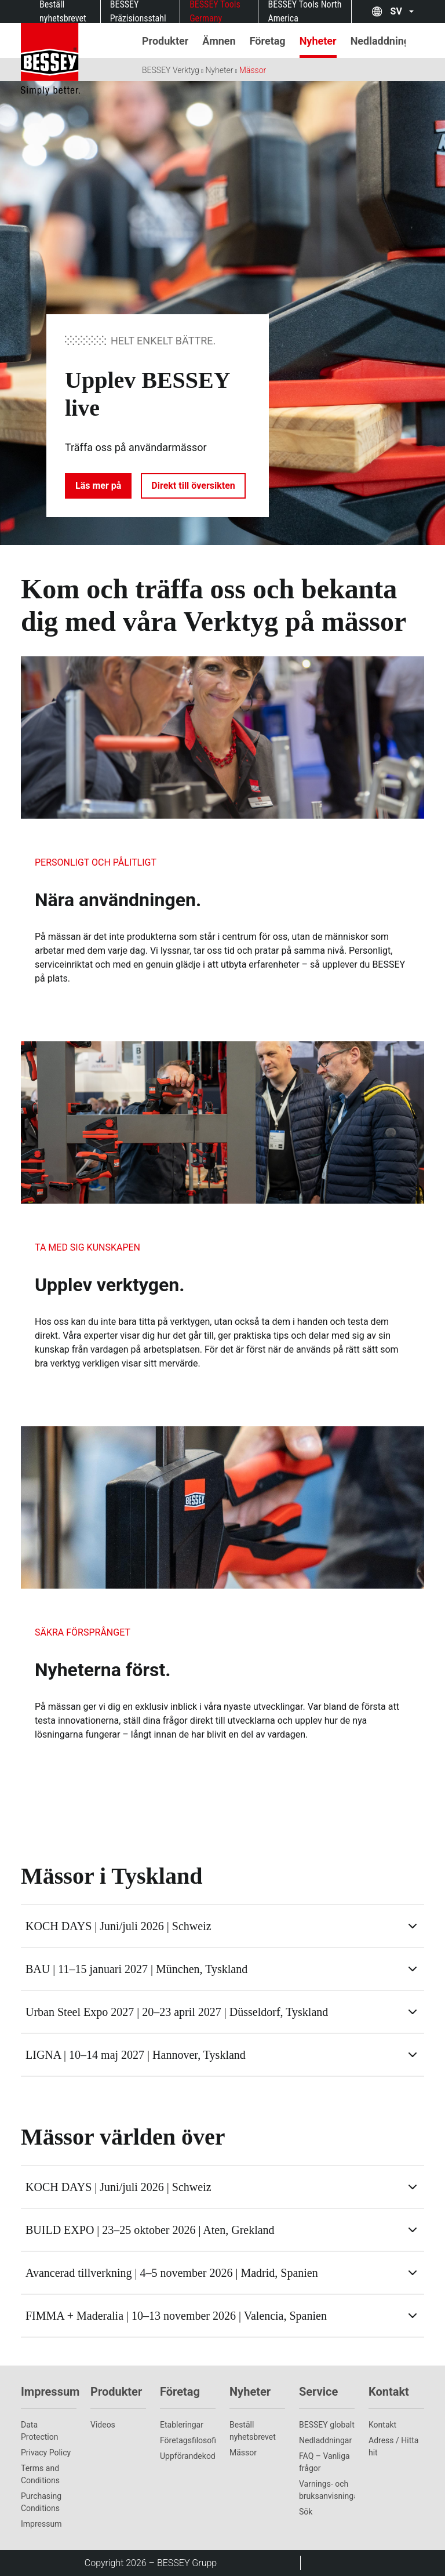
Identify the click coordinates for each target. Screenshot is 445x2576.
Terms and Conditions (40, 2474)
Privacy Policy (46, 2452)
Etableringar (181, 2424)
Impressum (41, 2523)
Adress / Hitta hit (393, 2446)
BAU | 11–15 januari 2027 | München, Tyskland (136, 1969)
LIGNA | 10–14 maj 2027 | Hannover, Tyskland (135, 2054)
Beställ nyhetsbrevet (252, 2430)
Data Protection (39, 2430)
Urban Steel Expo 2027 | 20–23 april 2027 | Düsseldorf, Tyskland (176, 2011)
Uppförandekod (188, 2456)
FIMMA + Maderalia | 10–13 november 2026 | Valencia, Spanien (176, 2315)
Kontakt (382, 2424)
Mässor (252, 70)
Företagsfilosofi (188, 2440)
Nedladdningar (325, 2440)
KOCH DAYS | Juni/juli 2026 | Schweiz (118, 1926)
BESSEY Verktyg (170, 70)
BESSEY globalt (327, 2424)
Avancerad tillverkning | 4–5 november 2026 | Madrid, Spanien (171, 2272)
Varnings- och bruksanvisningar (327, 2490)
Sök (305, 2511)
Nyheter (219, 70)
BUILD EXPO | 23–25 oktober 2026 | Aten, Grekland (150, 2229)
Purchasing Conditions (41, 2502)
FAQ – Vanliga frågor (324, 2462)
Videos (102, 2424)
